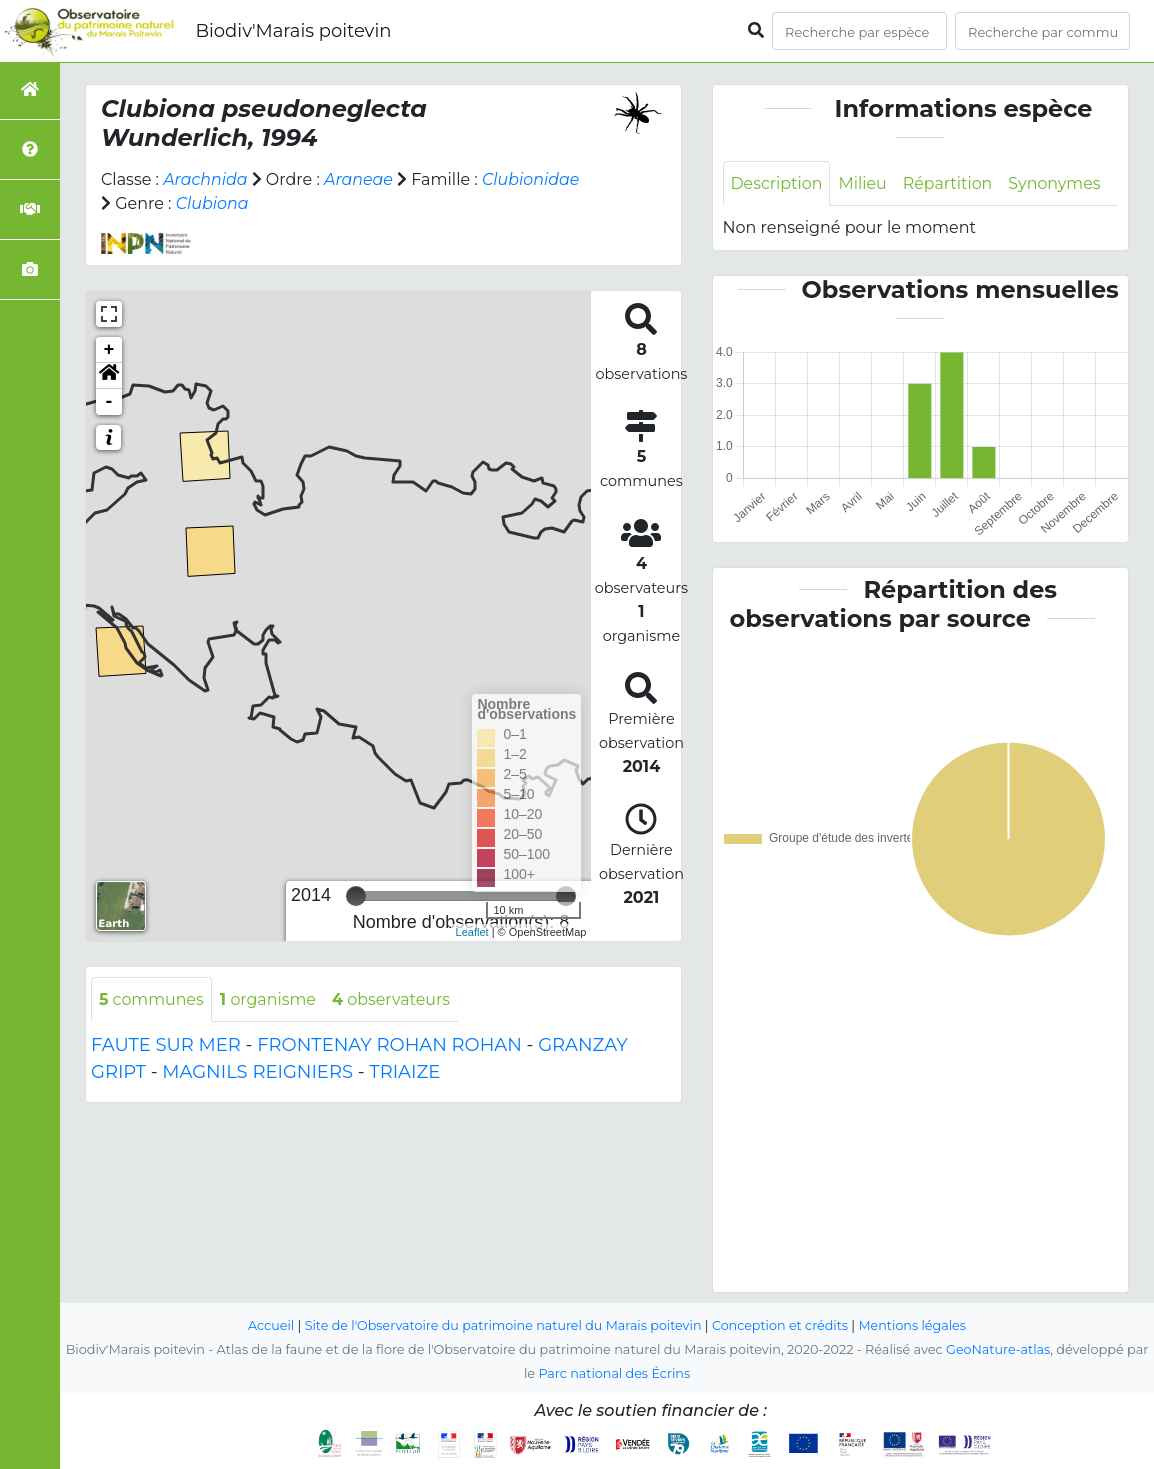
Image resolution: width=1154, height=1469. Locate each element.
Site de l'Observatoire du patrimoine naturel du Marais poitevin (502, 1325)
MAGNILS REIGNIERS (257, 1073)
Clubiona (212, 203)
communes (152, 999)
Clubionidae (532, 179)
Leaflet (472, 932)
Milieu (863, 183)
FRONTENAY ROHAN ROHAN (389, 1046)
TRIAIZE (404, 1073)
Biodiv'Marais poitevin (293, 31)
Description (777, 183)
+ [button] (109, 350)
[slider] (356, 896)
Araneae (360, 179)
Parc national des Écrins (614, 1373)
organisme (269, 999)
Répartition (949, 183)
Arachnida (205, 179)
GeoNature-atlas (998, 1349)
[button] (109, 376)
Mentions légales (915, 1325)
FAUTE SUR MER (166, 1046)
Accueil (268, 1325)
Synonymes (1056, 183)
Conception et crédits (781, 1325)
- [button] (109, 402)
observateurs (393, 999)
